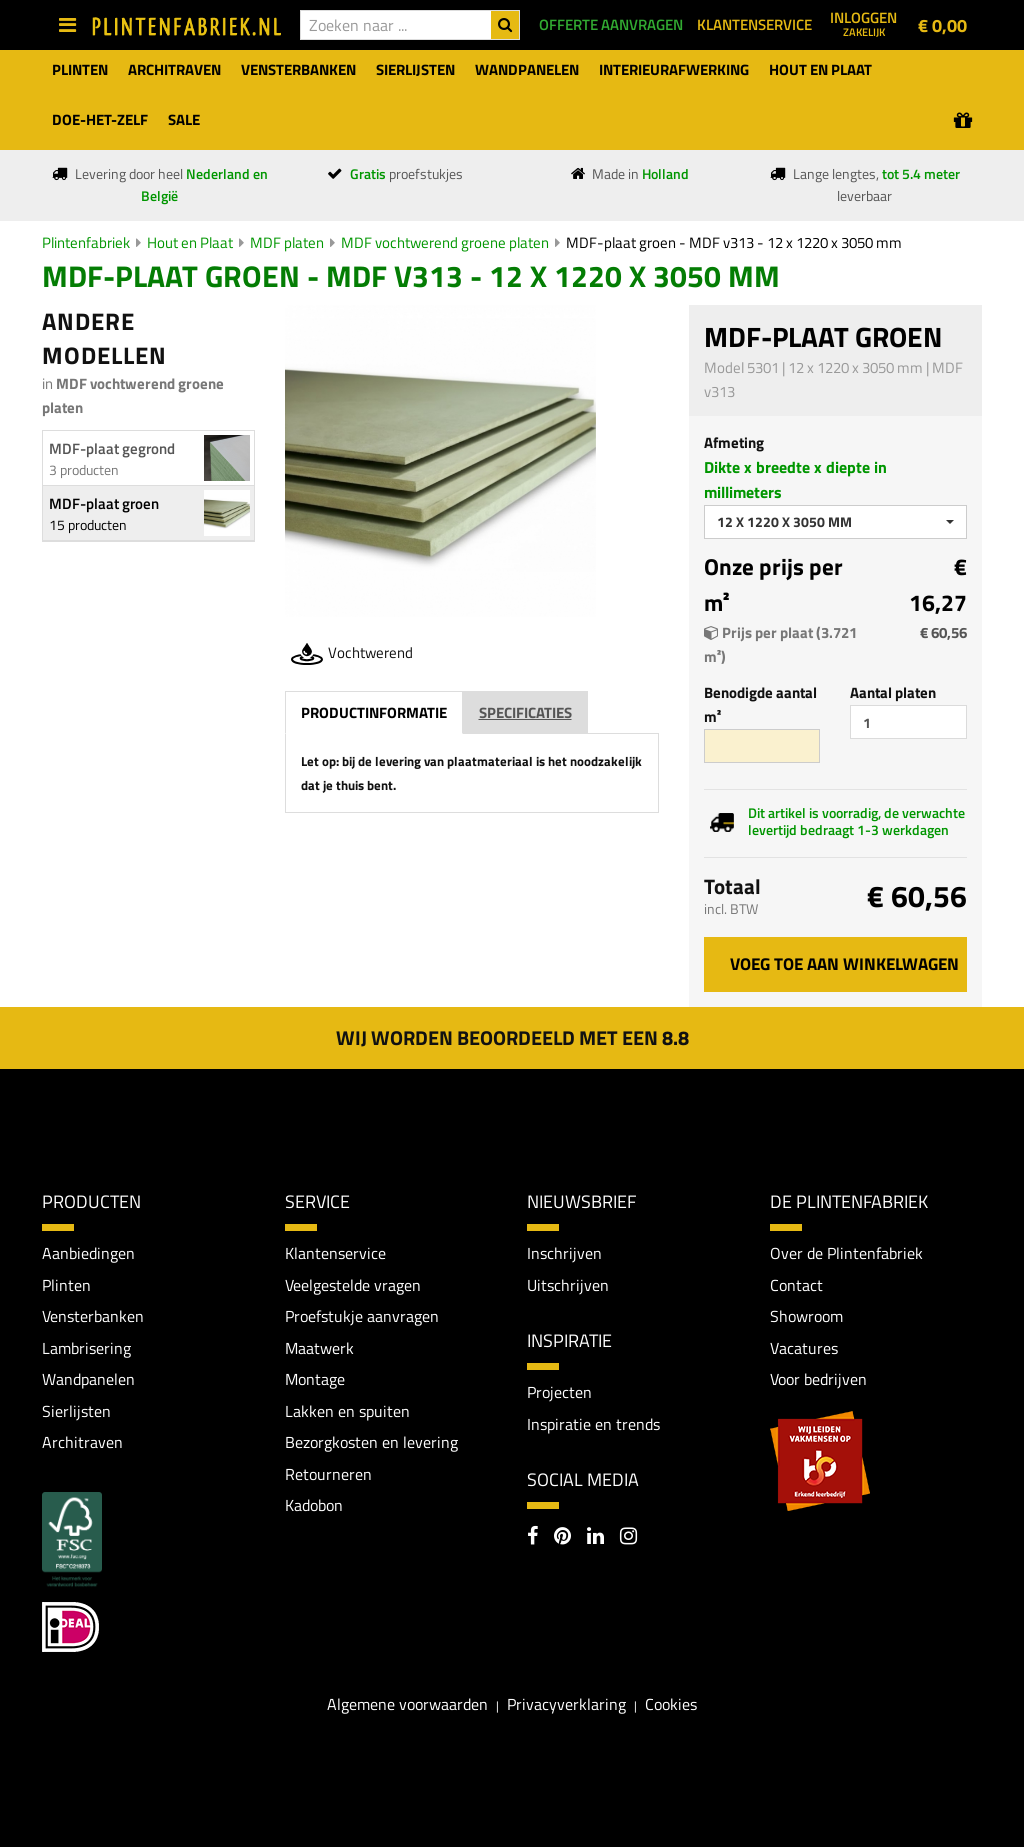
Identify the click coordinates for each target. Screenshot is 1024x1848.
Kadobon (314, 1506)
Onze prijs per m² (773, 585)
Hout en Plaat (190, 242)
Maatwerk (319, 1348)
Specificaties (525, 712)
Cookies (671, 1704)
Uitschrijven (568, 1285)
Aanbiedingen (88, 1253)
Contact (796, 1285)
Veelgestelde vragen (353, 1285)
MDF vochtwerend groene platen (445, 242)
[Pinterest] (562, 1539)
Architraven (82, 1443)
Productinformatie (374, 712)
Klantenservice (335, 1253)
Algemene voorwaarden (407, 1704)
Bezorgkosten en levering (371, 1443)
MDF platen (287, 242)
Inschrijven (564, 1253)
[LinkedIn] (595, 1539)
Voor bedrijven (818, 1380)
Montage (315, 1380)
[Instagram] (628, 1539)
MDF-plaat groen (104, 503)
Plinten (66, 1285)
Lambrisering (86, 1348)
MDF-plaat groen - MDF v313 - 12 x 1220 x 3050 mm (734, 242)
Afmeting (734, 442)
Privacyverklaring (566, 1704)
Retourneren (328, 1474)
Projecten (559, 1393)
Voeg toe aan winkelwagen (844, 964)
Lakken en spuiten (347, 1411)
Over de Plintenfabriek (846, 1253)
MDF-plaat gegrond (112, 448)
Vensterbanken (93, 1316)
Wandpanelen (88, 1380)
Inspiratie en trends (593, 1424)
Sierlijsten (76, 1411)
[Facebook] (532, 1539)
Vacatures (804, 1348)
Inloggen (863, 23)
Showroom (806, 1316)
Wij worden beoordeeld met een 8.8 (512, 1037)
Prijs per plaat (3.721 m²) (780, 644)
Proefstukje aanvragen (362, 1316)
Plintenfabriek (86, 242)
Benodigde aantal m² (760, 704)
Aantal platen (893, 692)
